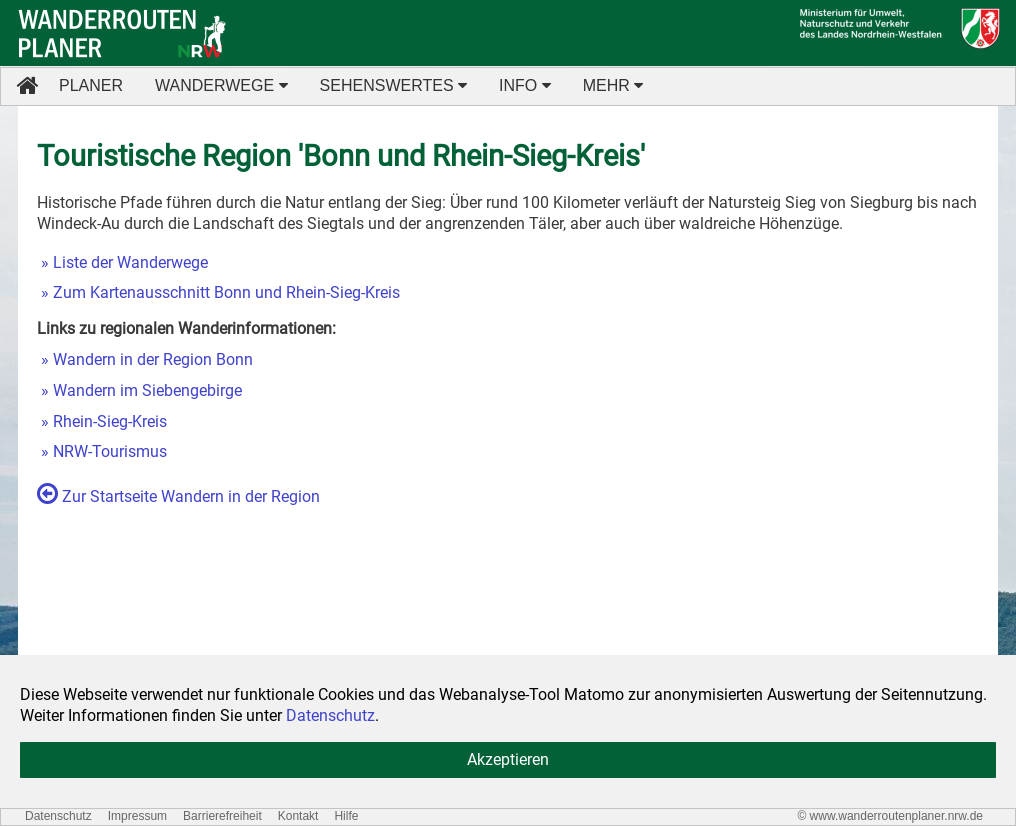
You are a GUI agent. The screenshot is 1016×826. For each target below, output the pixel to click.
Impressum (137, 816)
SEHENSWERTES (393, 85)
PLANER (91, 85)
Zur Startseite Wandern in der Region (178, 496)
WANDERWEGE (221, 85)
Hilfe (346, 816)
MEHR (613, 85)
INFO (525, 85)
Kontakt (298, 816)
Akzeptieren (508, 759)
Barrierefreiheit (222, 816)
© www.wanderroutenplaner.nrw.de (890, 816)
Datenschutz (58, 816)
